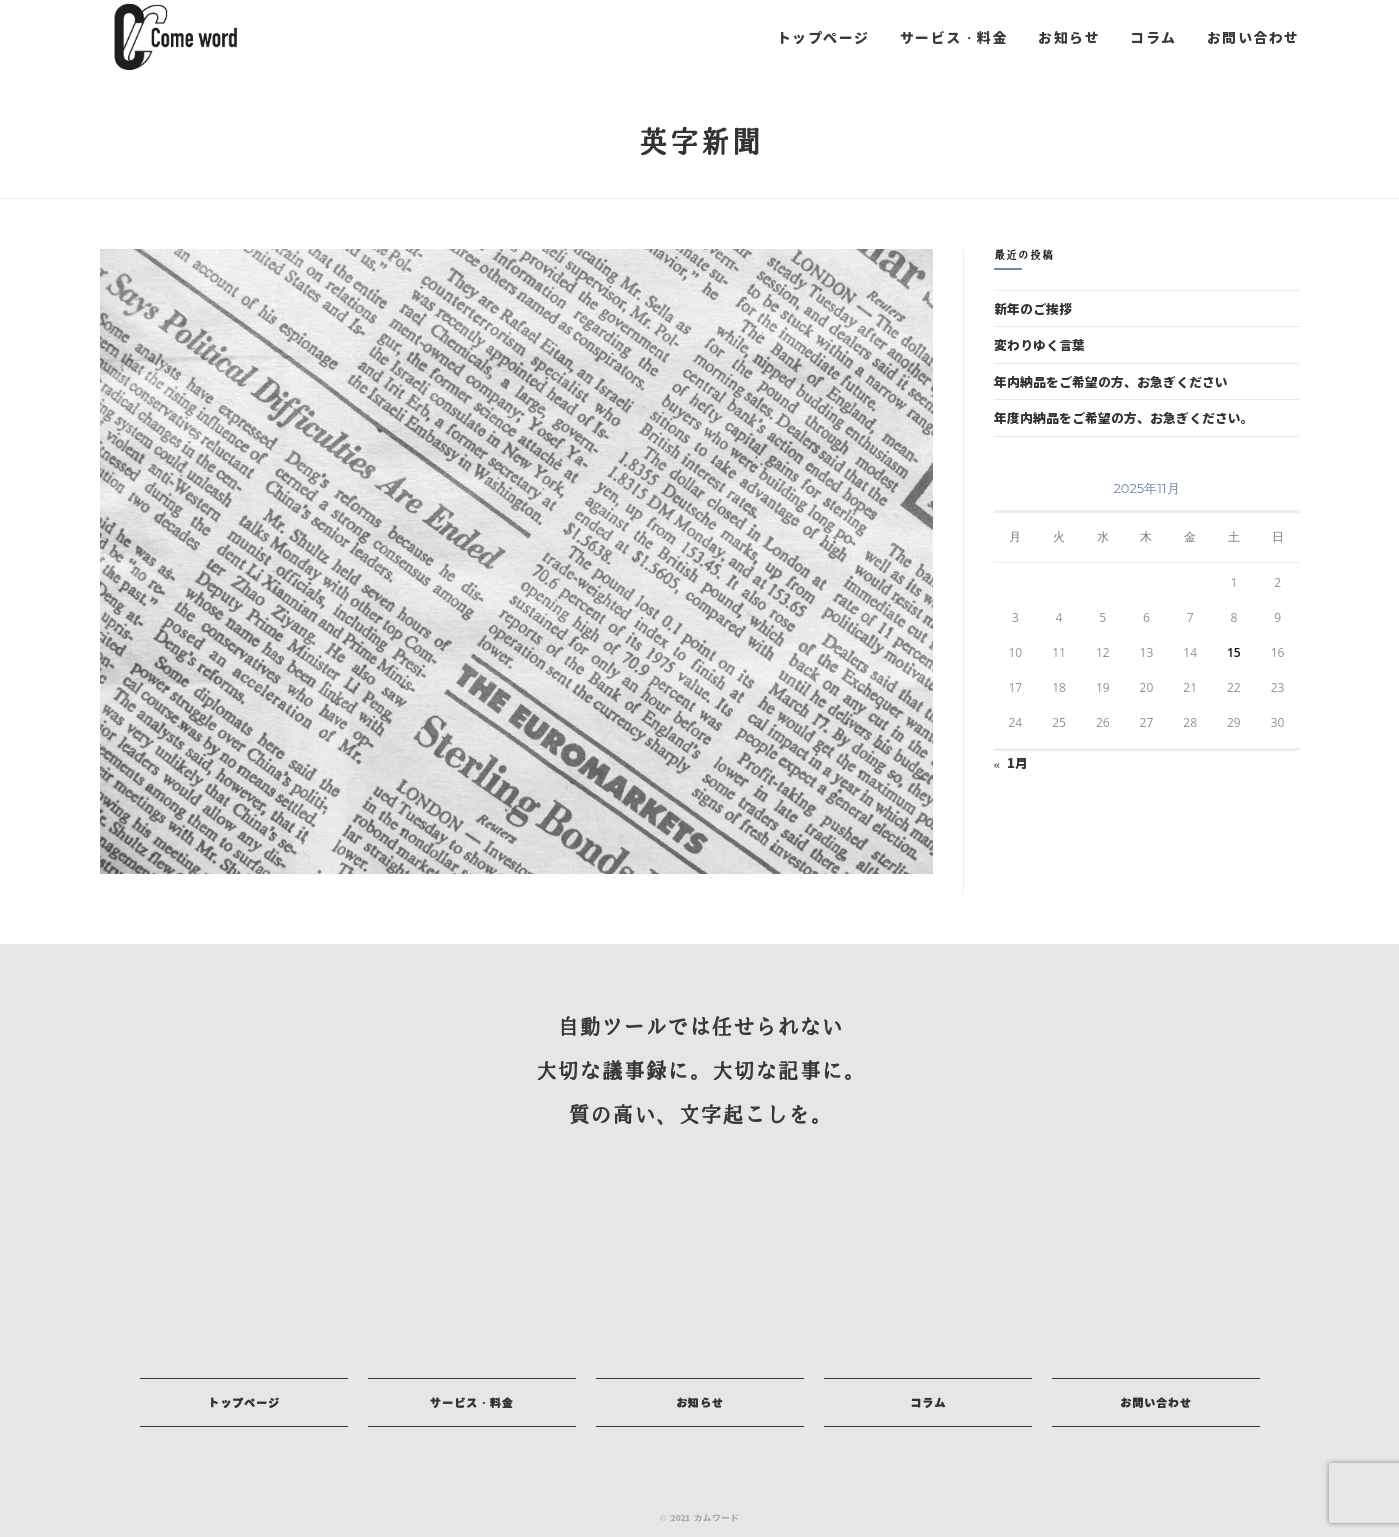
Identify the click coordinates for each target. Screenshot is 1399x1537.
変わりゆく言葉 (1039, 344)
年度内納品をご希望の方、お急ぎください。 (1124, 417)
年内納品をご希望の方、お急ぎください (1111, 381)
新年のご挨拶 (1033, 308)
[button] (244, 1402)
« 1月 (1011, 762)
